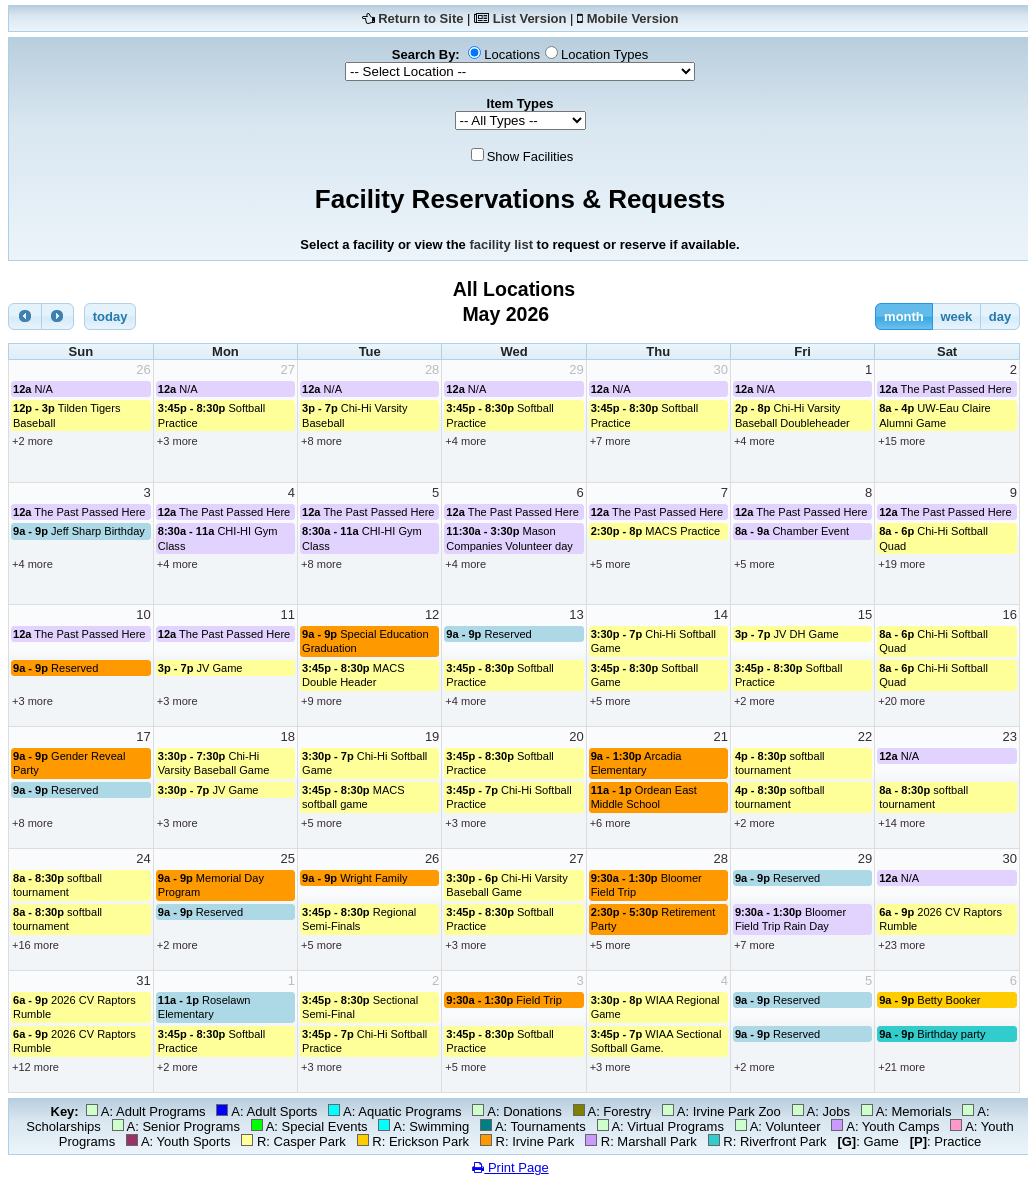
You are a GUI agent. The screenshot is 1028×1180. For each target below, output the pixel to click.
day (1000, 316)
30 (720, 369)
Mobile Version (633, 18)
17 (143, 736)
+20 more (901, 701)
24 (143, 858)
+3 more (177, 441)
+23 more (901, 945)
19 (432, 736)
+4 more (465, 441)
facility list (501, 244)
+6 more (610, 823)
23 (1010, 736)
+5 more (610, 564)
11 (288, 614)
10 (143, 614)
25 (288, 858)
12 (432, 614)
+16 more (35, 945)
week (956, 316)
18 (288, 736)
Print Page (510, 1167)
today (110, 316)
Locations (512, 54)
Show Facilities (530, 156)
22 (865, 736)
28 (432, 369)
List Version (530, 18)
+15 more (901, 441)
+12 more (35, 1067)
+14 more (901, 823)
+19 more (901, 564)
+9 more (321, 701)
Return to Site (420, 18)
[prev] (25, 316)
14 (720, 614)
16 (1010, 614)
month (904, 316)
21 (720, 736)
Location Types (604, 54)
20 (576, 736)
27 (288, 369)
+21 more (901, 1067)
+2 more (32, 441)
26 (143, 369)
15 (865, 614)
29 (576, 369)
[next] (58, 316)
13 (576, 614)
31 (143, 980)
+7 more (610, 441)
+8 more (321, 441)
